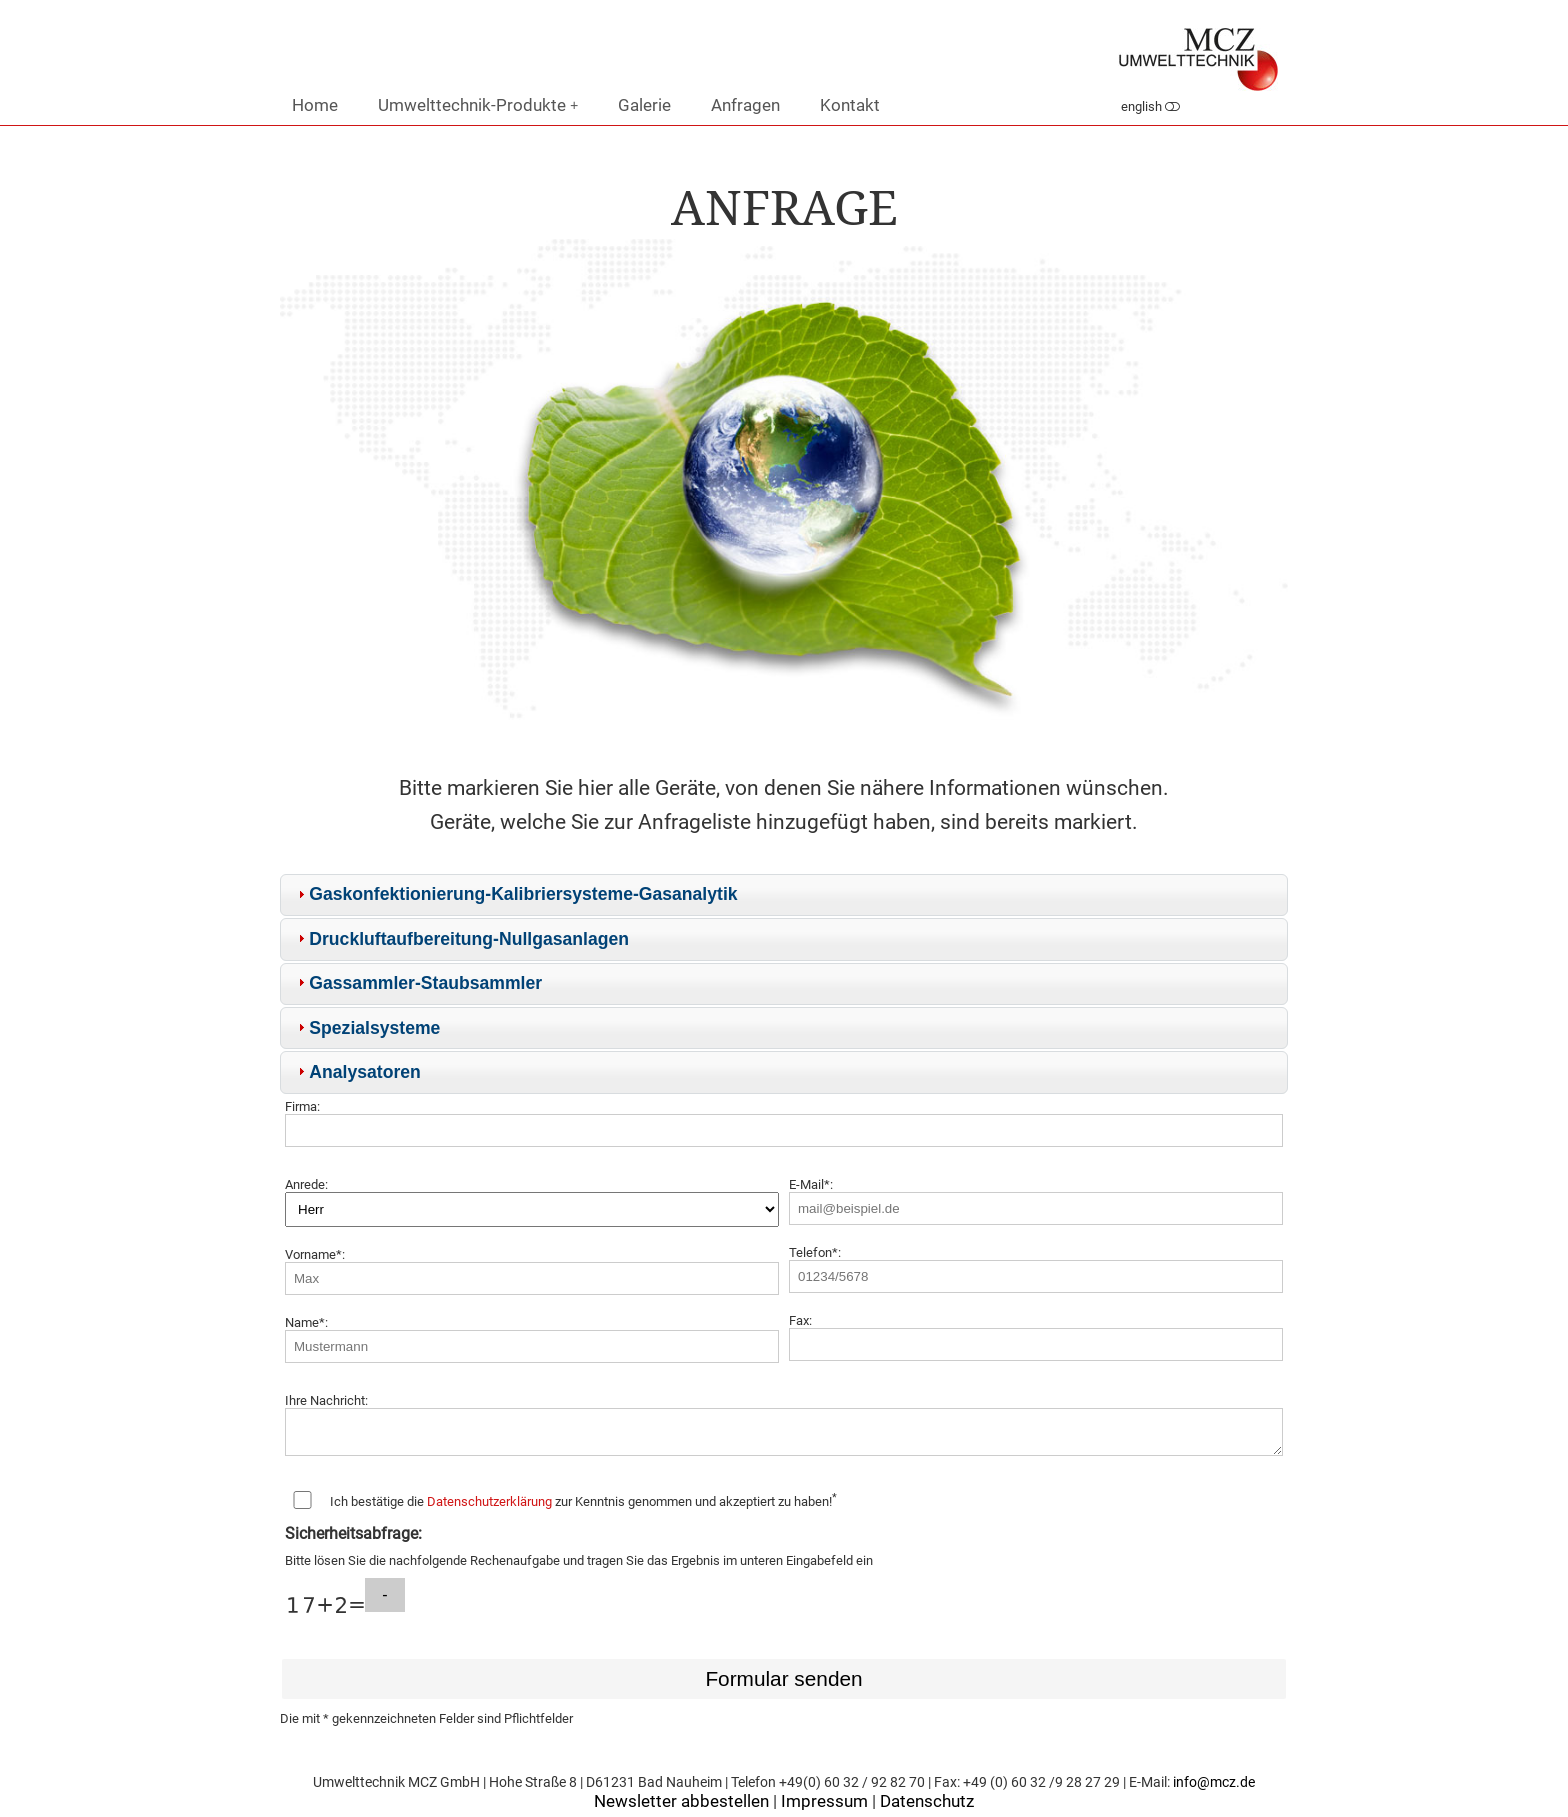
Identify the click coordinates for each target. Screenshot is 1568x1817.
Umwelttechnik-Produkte (478, 105)
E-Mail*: (811, 1184)
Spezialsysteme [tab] (366, 1028)
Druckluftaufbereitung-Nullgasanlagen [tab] (461, 939)
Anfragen (745, 105)
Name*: (306, 1322)
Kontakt (850, 105)
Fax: (800, 1320)
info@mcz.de (1214, 1788)
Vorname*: (315, 1254)
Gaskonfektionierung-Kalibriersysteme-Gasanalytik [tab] (515, 894)
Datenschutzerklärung (489, 1507)
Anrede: (306, 1184)
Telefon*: (815, 1252)
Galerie (644, 105)
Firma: (302, 1106)
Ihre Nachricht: (326, 1400)
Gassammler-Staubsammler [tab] (417, 983)
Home (315, 105)
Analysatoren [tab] (356, 1072)
